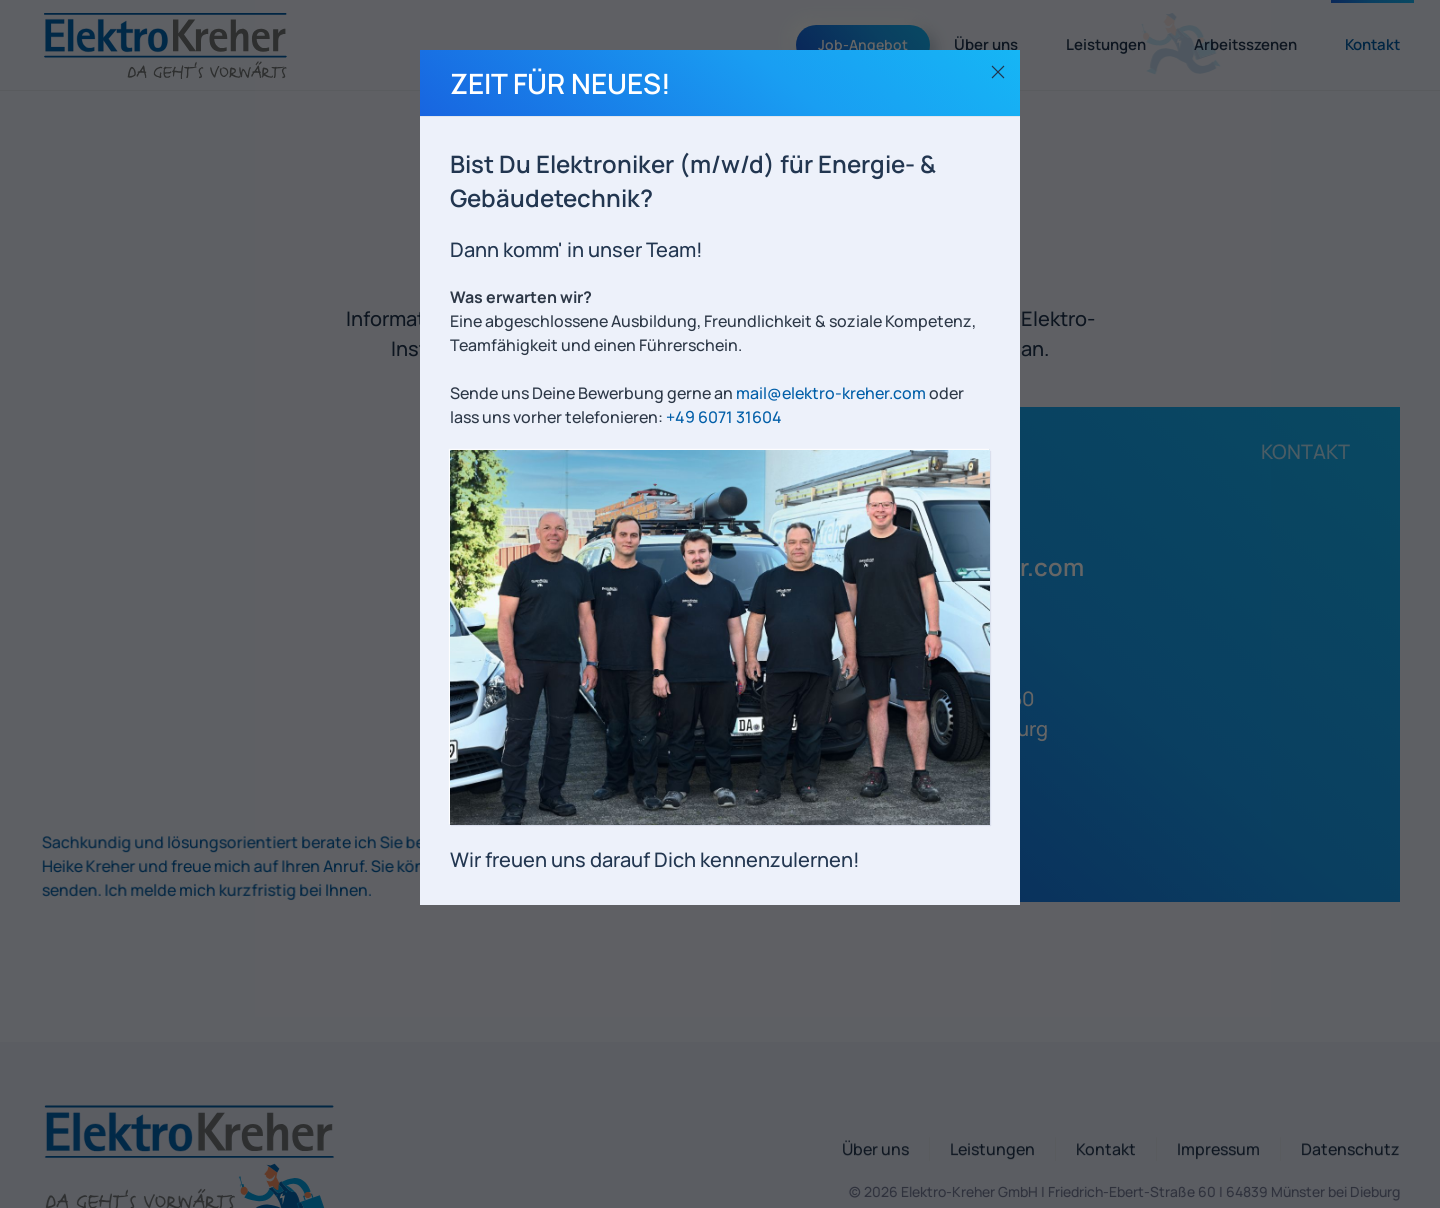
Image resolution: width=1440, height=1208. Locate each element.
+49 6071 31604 (724, 417)
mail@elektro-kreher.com (831, 393)
